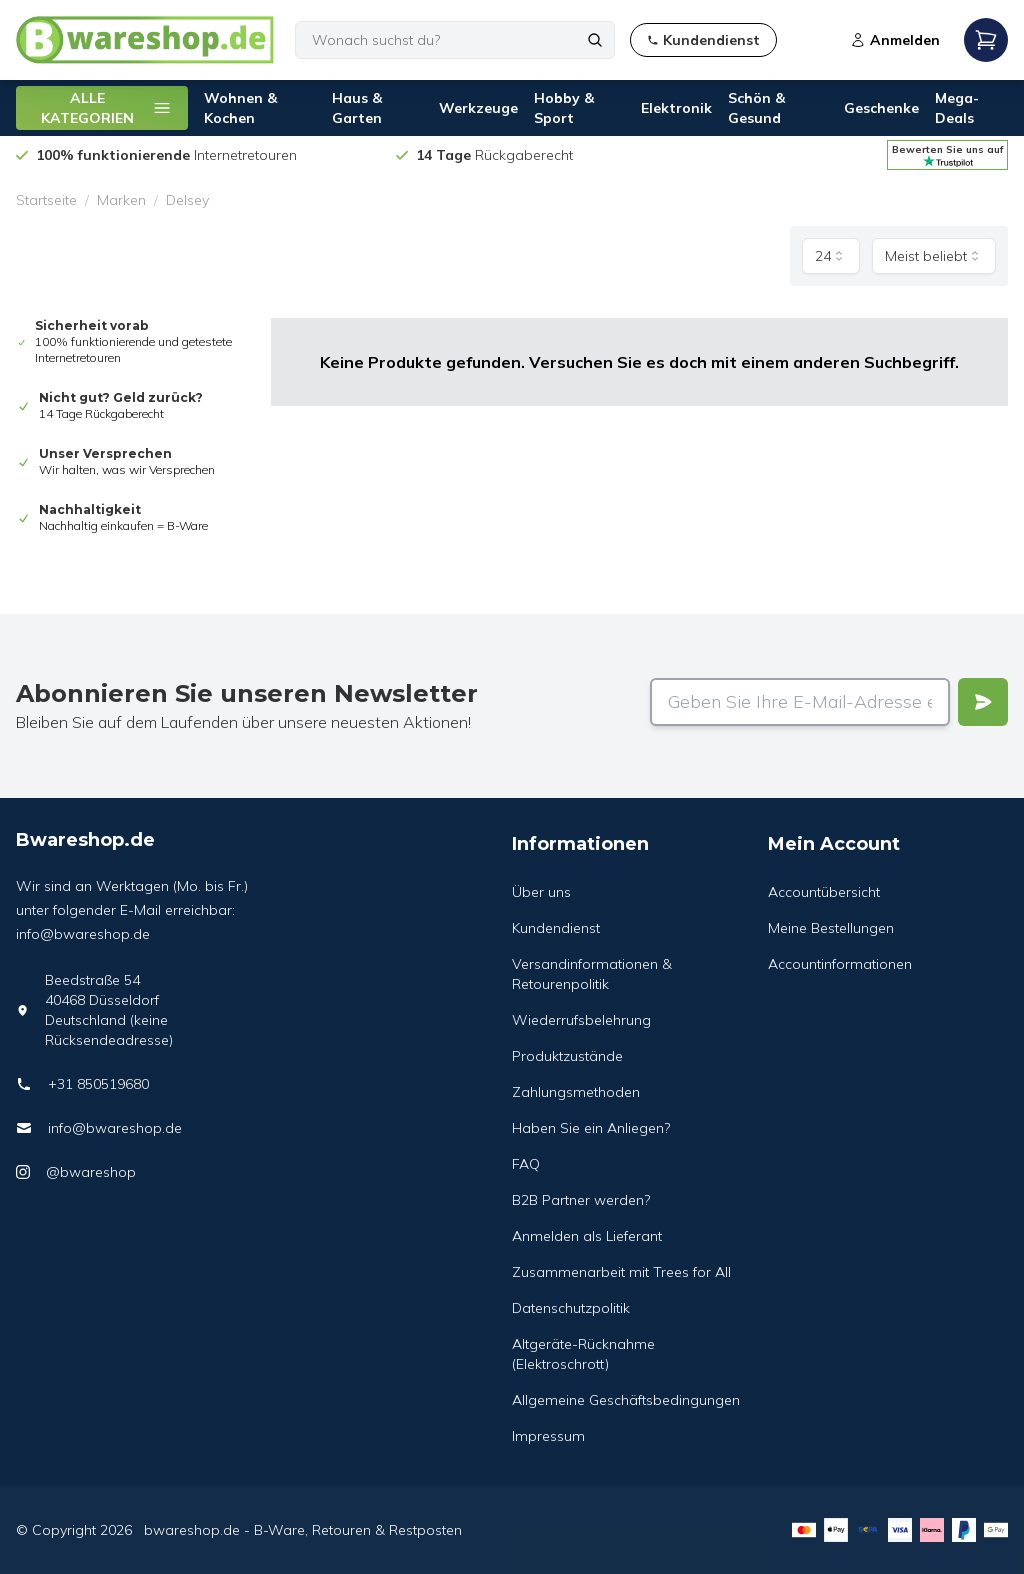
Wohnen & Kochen (240, 108)
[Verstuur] (983, 702)
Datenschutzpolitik (571, 1308)
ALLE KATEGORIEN (106, 108)
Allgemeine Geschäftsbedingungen (626, 1400)
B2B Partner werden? (581, 1200)
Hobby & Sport (564, 108)
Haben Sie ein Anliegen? (591, 1128)
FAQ (526, 1164)
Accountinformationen (840, 964)
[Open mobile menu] (986, 40)
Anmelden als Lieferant (587, 1236)
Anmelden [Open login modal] (895, 40)
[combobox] (831, 256)
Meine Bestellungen (831, 928)
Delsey (187, 200)
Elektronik (676, 108)
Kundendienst (556, 928)
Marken (121, 200)
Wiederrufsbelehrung (581, 1020)
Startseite (46, 200)
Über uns (541, 892)
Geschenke (881, 108)
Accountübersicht (824, 892)
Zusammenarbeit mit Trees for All (621, 1272)
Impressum (548, 1436)
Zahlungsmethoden (576, 1092)
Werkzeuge (478, 108)
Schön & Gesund (756, 108)
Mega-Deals (957, 108)
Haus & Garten (357, 108)
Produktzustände (567, 1056)
